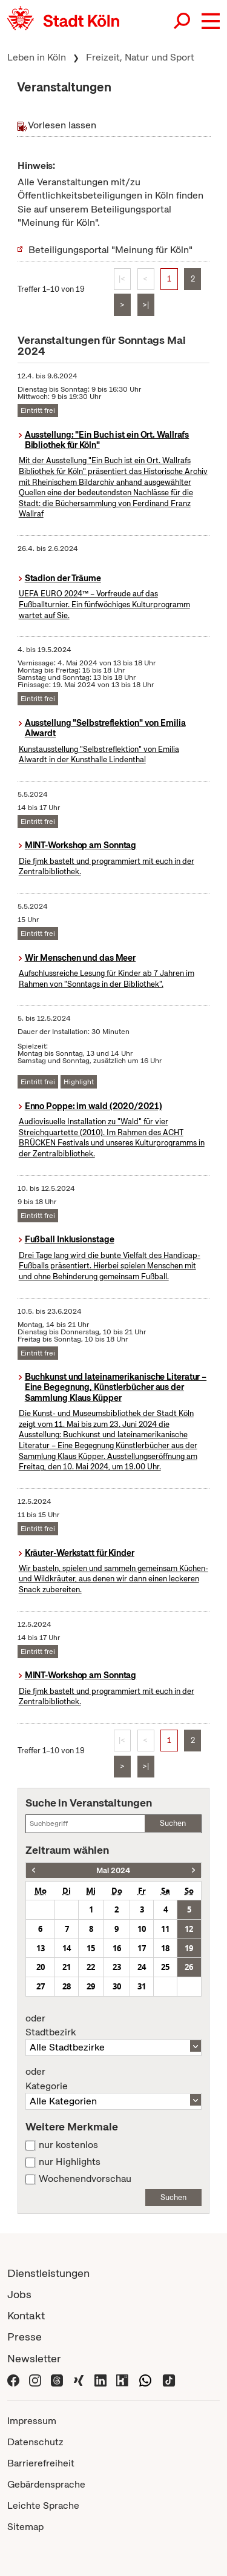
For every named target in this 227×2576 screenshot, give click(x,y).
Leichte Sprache (43, 2505)
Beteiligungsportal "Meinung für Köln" (110, 249)
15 (91, 1948)
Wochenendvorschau (85, 2179)
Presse (24, 2337)
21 (66, 1967)
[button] (211, 21)
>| (145, 305)
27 (40, 1986)
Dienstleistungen (48, 2273)
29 (91, 1986)
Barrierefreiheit (40, 2463)
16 (117, 1948)
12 (189, 1928)
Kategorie (113, 2079)
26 (189, 1967)
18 (165, 1948)
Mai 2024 (113, 1870)
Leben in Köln (36, 57)
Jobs (19, 2294)
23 (117, 1967)
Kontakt (26, 2315)
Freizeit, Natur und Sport (140, 57)
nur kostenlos (68, 2145)
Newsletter (34, 2358)
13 (40, 1948)
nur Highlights (69, 2162)
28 (66, 1986)
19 (189, 1948)
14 (66, 1948)
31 (141, 1986)
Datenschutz (35, 2442)
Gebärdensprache (46, 2484)
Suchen (173, 1823)
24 (141, 1967)
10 (141, 1928)
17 (141, 1948)
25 (165, 1967)
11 (165, 1928)
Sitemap (25, 2526)
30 (117, 1986)
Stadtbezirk (113, 2025)
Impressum (31, 2420)
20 (40, 1967)
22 (91, 1967)
